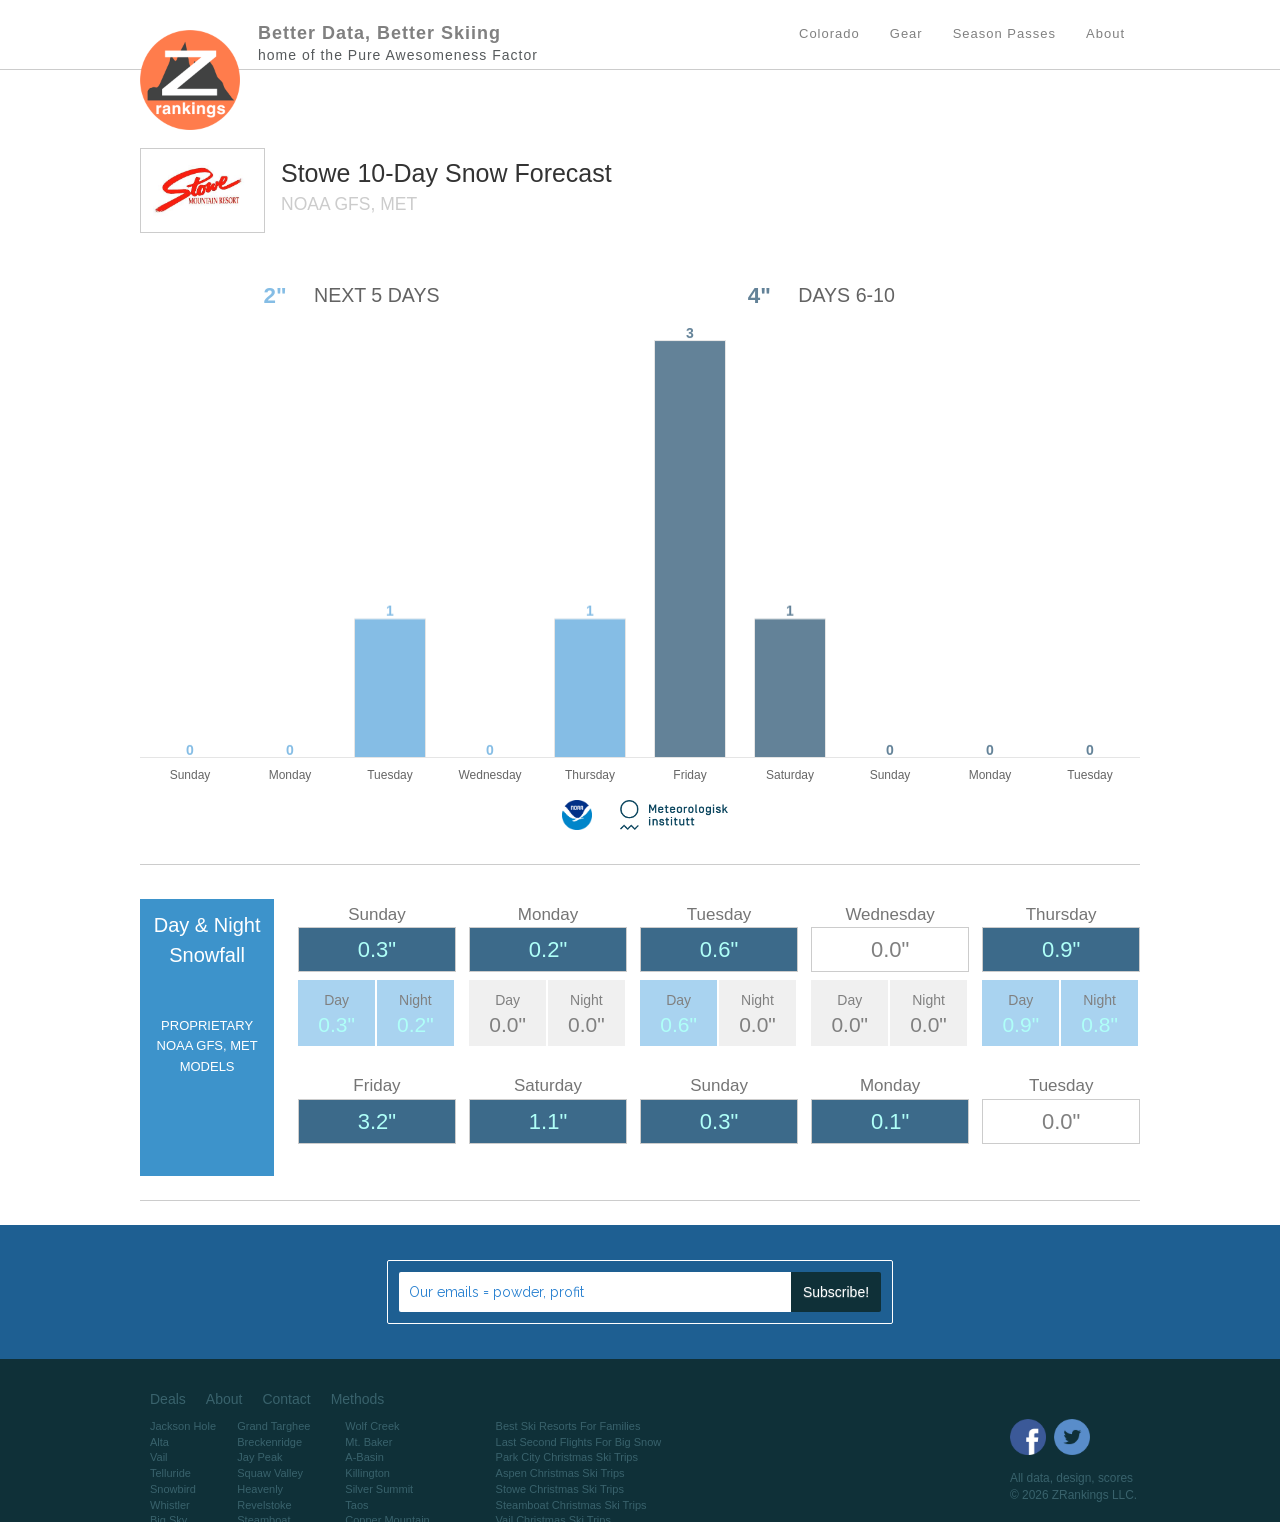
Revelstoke (264, 1505)
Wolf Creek (372, 1426)
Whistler (170, 1505)
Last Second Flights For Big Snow (579, 1442)
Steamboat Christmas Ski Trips (571, 1505)
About (224, 1399)
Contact (286, 1399)
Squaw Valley (270, 1473)
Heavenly (260, 1489)
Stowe (319, 173)
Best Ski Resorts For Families (568, 1426)
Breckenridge (269, 1442)
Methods (358, 1399)
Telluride (170, 1473)
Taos (356, 1505)
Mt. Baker (368, 1442)
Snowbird (173, 1489)
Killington (367, 1473)
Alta (159, 1442)
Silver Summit (379, 1489)
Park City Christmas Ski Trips (567, 1457)
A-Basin (364, 1457)
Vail (159, 1457)
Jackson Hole (183, 1426)
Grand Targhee (273, 1426)
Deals (168, 1399)
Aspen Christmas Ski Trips (560, 1473)
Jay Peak (259, 1457)
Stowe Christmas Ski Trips (560, 1489)
